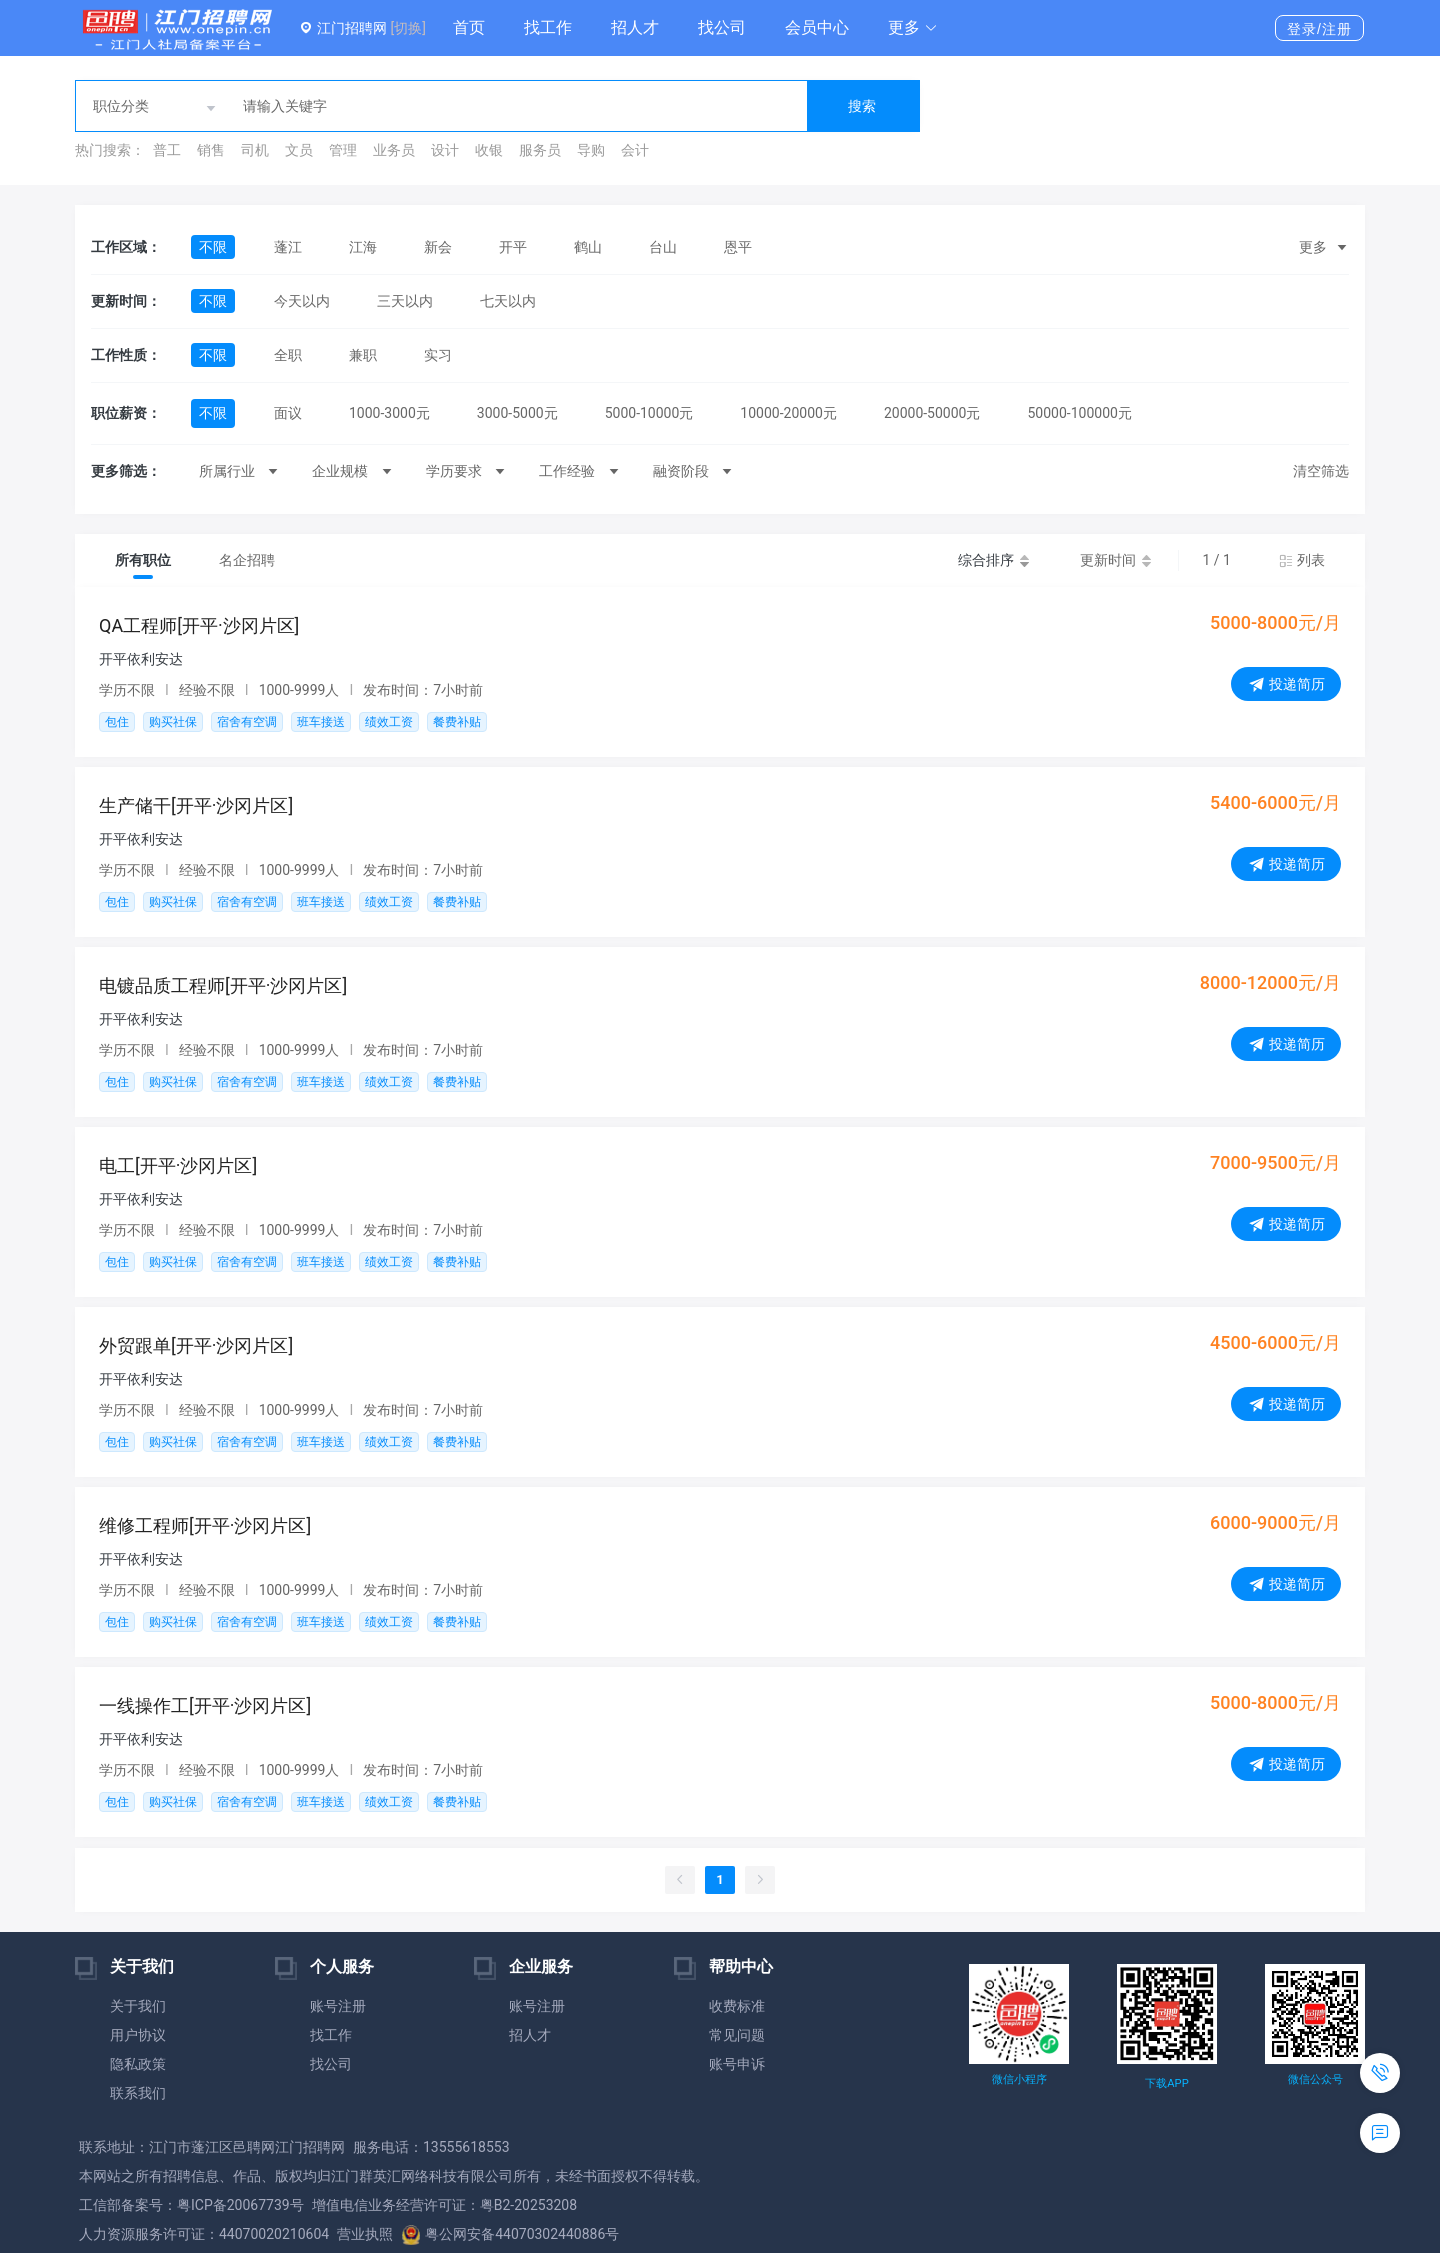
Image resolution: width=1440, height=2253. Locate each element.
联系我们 (138, 2093)
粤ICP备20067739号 (240, 2205)
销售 (211, 150)
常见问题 (737, 2035)
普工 (167, 150)
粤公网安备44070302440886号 (510, 2234)
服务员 (540, 150)
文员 (299, 150)
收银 (489, 150)
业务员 (394, 150)
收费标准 (737, 2006)
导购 (591, 150)
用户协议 (138, 2035)
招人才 (635, 27)
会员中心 (817, 27)
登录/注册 (1319, 29)
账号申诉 (737, 2064)
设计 (445, 150)
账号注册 (338, 2006)
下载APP (1166, 2083)
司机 (255, 150)
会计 (635, 150)
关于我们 (138, 2006)
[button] (913, 28)
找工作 (548, 27)
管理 (343, 150)
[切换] (407, 28)
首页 (469, 27)
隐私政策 (138, 2064)
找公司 (722, 27)
